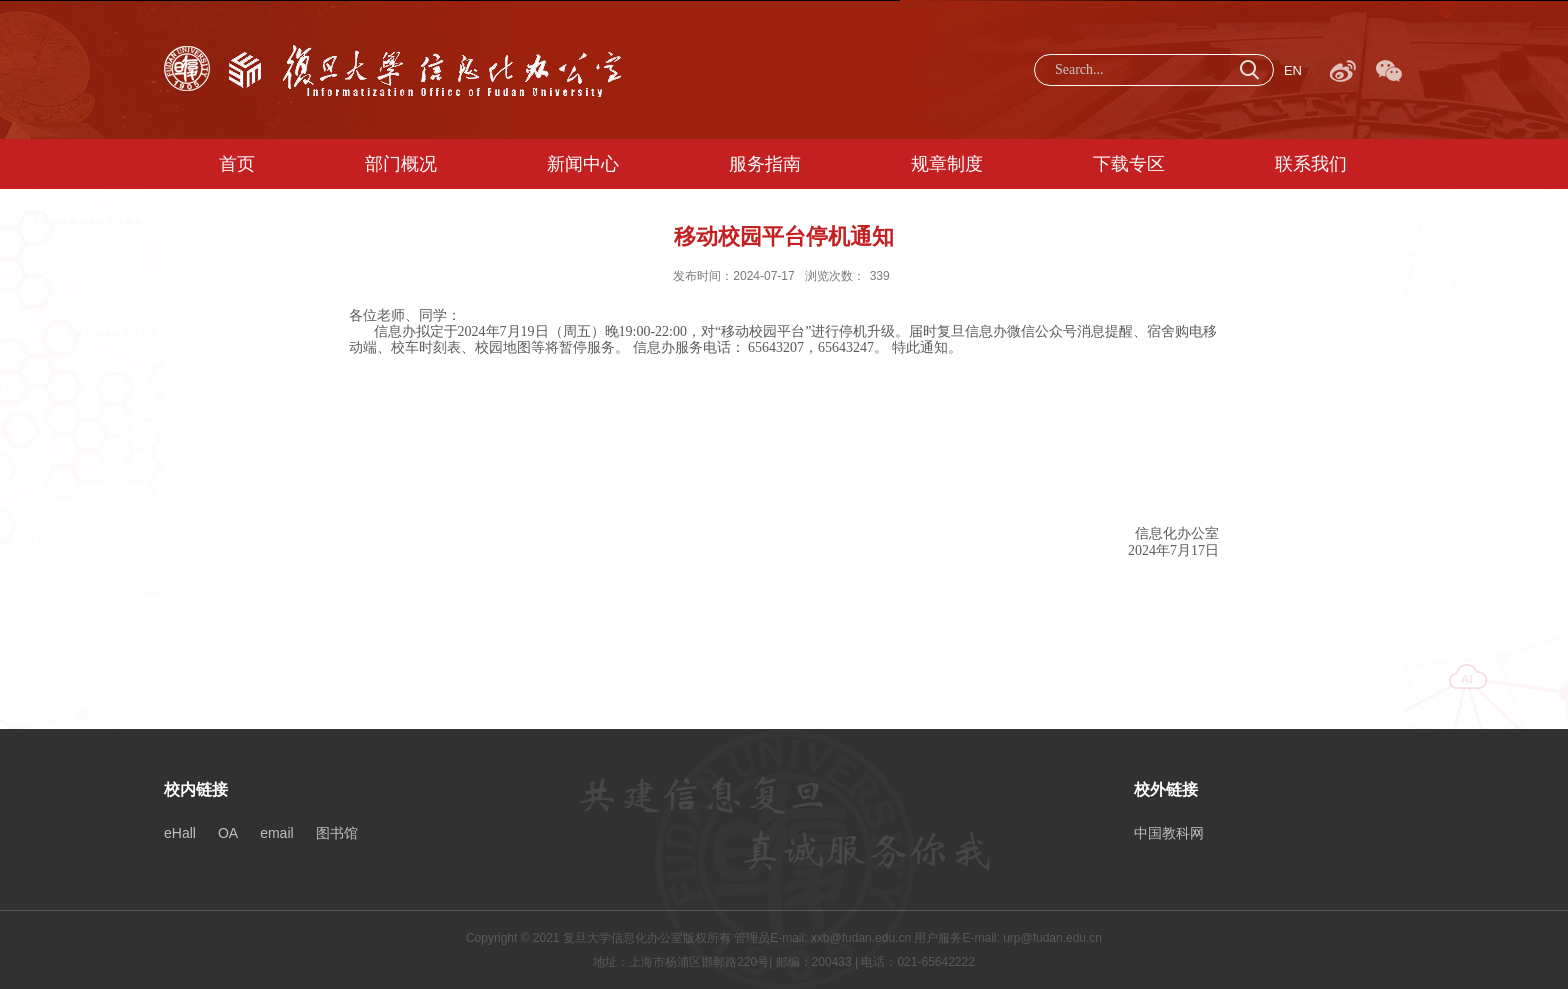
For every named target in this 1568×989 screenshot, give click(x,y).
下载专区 (1129, 164)
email (276, 833)
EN (1293, 70)
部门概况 (401, 164)
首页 (237, 164)
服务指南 (765, 164)
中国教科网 (1169, 833)
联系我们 (1311, 164)
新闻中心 (583, 164)
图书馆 (337, 833)
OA (228, 833)
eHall (180, 833)
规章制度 (947, 164)
